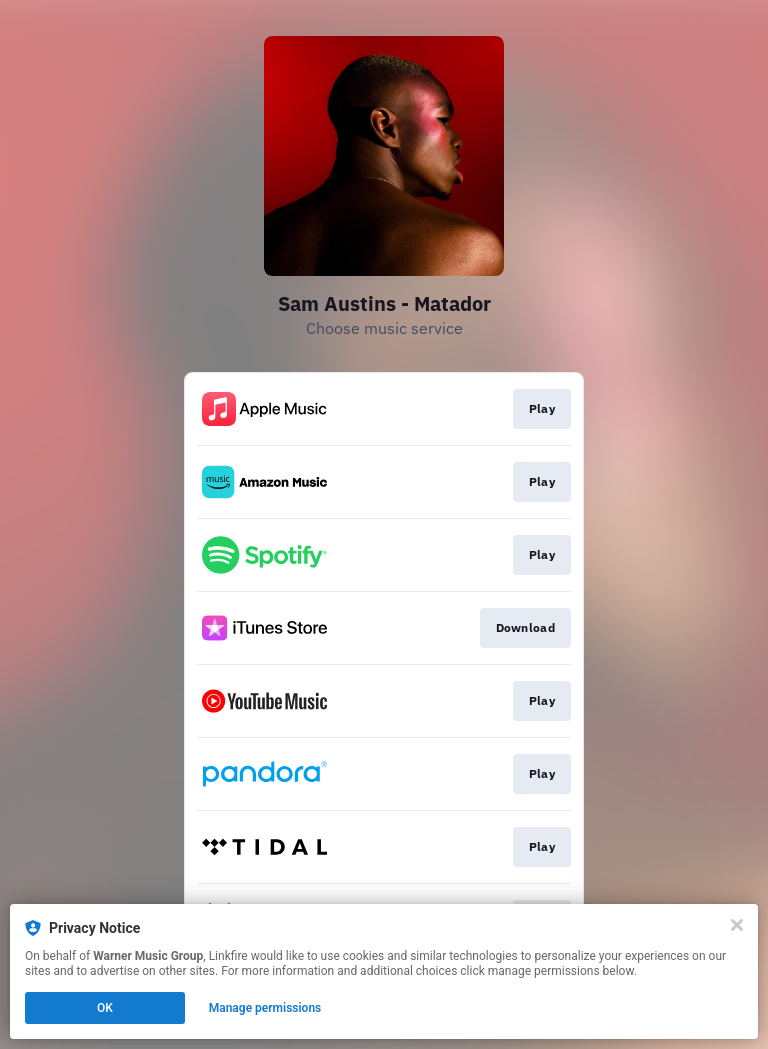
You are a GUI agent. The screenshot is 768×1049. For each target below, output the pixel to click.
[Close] (737, 925)
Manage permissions (265, 1008)
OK (105, 1008)
